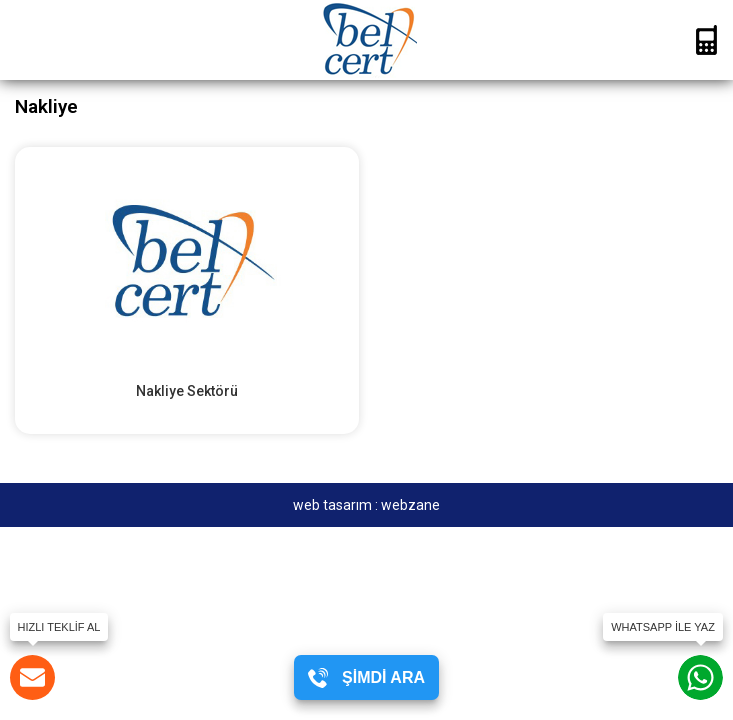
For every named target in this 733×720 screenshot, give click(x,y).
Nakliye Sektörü (187, 391)
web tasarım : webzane (366, 505)
